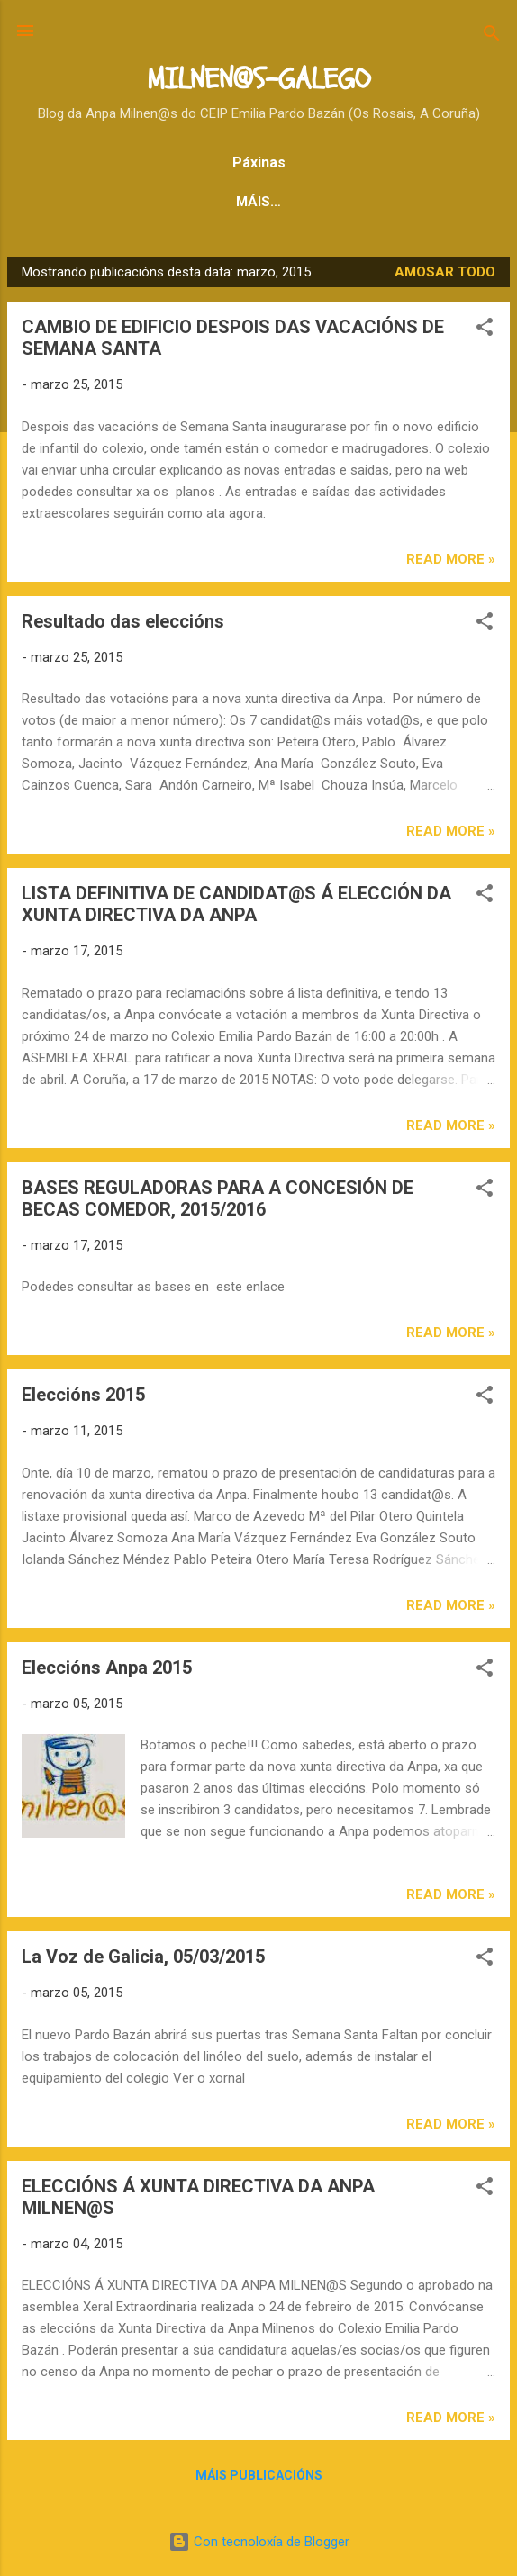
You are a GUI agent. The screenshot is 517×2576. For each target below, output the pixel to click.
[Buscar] (492, 36)
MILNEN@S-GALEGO (258, 79)
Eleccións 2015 (83, 1395)
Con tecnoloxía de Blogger (258, 2542)
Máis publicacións (258, 2475)
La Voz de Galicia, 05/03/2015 (143, 1956)
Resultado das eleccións (123, 621)
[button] (484, 330)
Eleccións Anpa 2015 (107, 1667)
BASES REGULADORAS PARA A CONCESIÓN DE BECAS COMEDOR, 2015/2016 (217, 1198)
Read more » (450, 559)
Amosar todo (445, 272)
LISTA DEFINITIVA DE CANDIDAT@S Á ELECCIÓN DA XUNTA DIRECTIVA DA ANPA (236, 904)
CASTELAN (298, 202)
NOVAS (205, 202)
